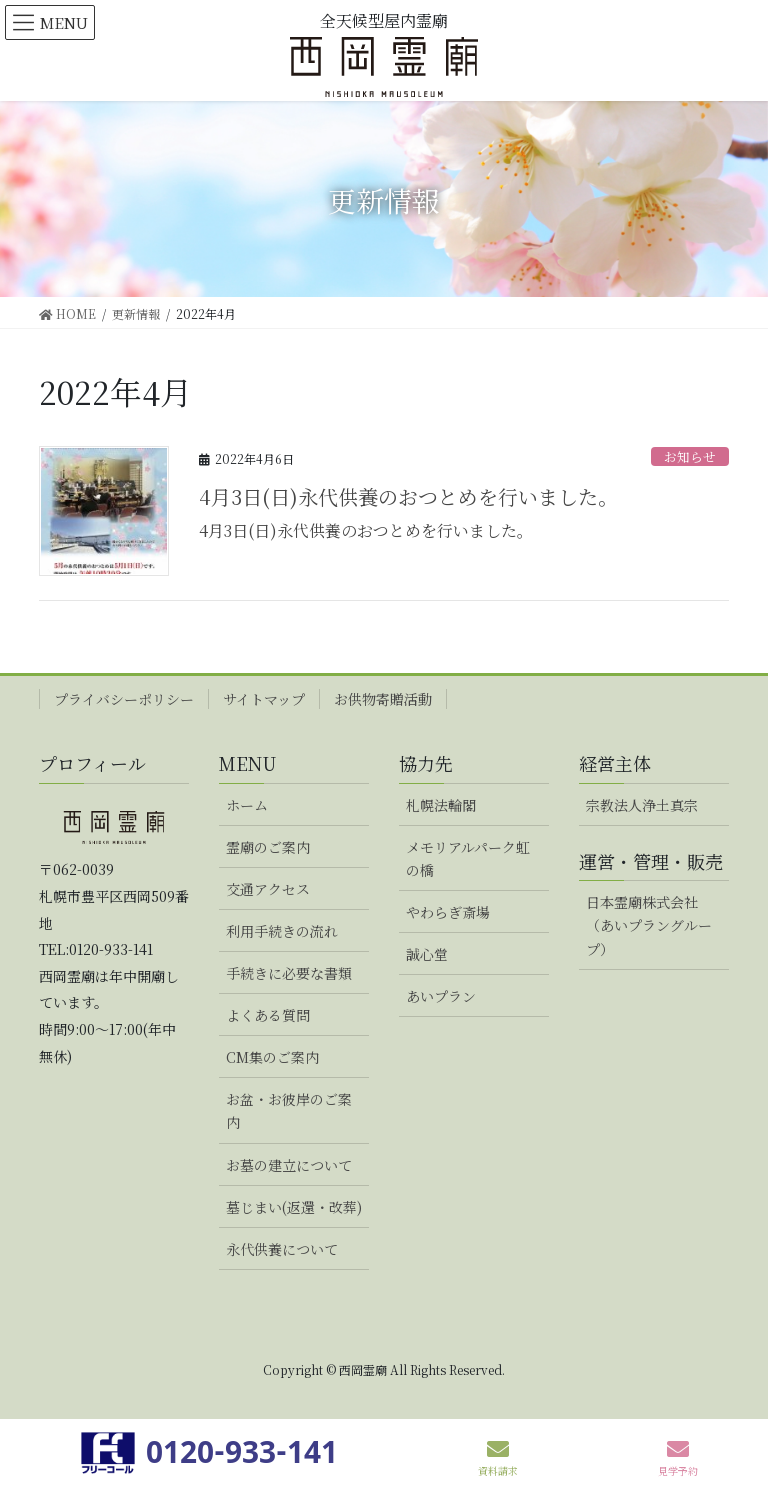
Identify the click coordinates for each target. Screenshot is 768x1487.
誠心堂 (427, 954)
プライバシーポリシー (124, 699)
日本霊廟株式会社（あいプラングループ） (649, 925)
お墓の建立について (289, 1165)
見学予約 (678, 1457)
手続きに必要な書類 (289, 973)
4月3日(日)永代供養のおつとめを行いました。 (408, 496)
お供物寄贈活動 (383, 699)
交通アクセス (268, 889)
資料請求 (498, 1457)
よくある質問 (268, 1015)
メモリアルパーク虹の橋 (468, 858)
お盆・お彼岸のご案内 (289, 1110)
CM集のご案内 (272, 1057)
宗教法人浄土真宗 (642, 805)
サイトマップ (264, 699)
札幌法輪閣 (441, 805)
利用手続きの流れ (282, 931)
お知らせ (690, 456)
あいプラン (441, 996)
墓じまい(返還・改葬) (294, 1207)
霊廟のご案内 (268, 847)
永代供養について (282, 1249)
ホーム (247, 805)
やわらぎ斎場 (448, 912)
